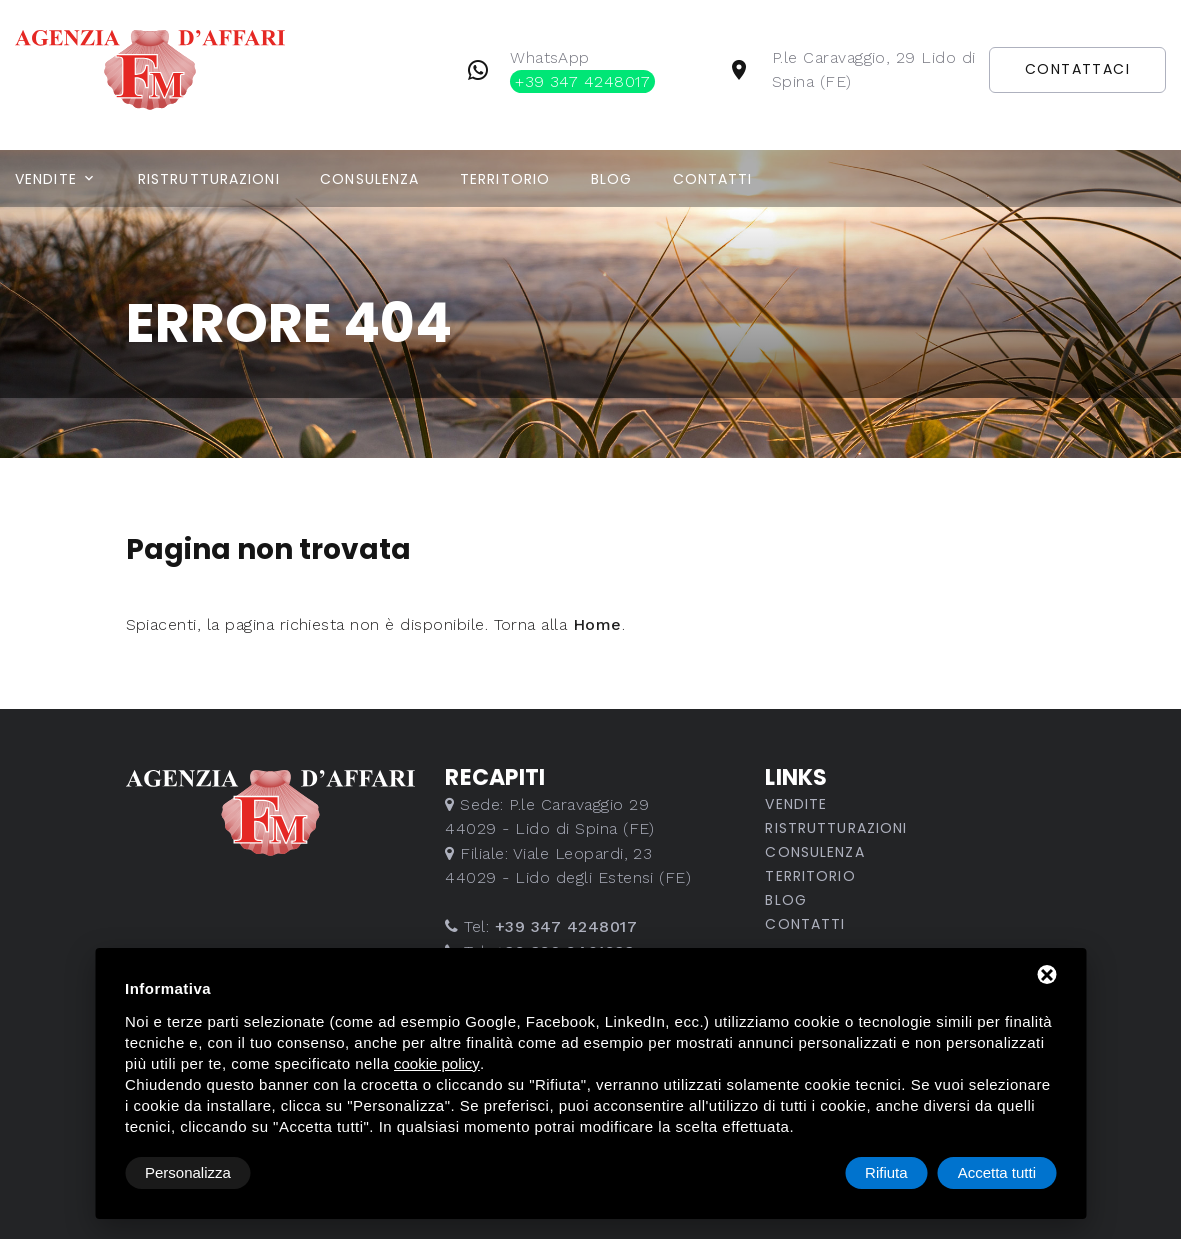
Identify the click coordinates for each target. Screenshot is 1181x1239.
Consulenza (369, 179)
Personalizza (188, 1172)
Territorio (505, 179)
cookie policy (437, 1063)
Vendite (46, 179)
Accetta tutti (997, 1172)
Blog (611, 179)
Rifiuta (886, 1172)
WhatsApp (582, 70)
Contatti (713, 179)
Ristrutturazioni (209, 179)
